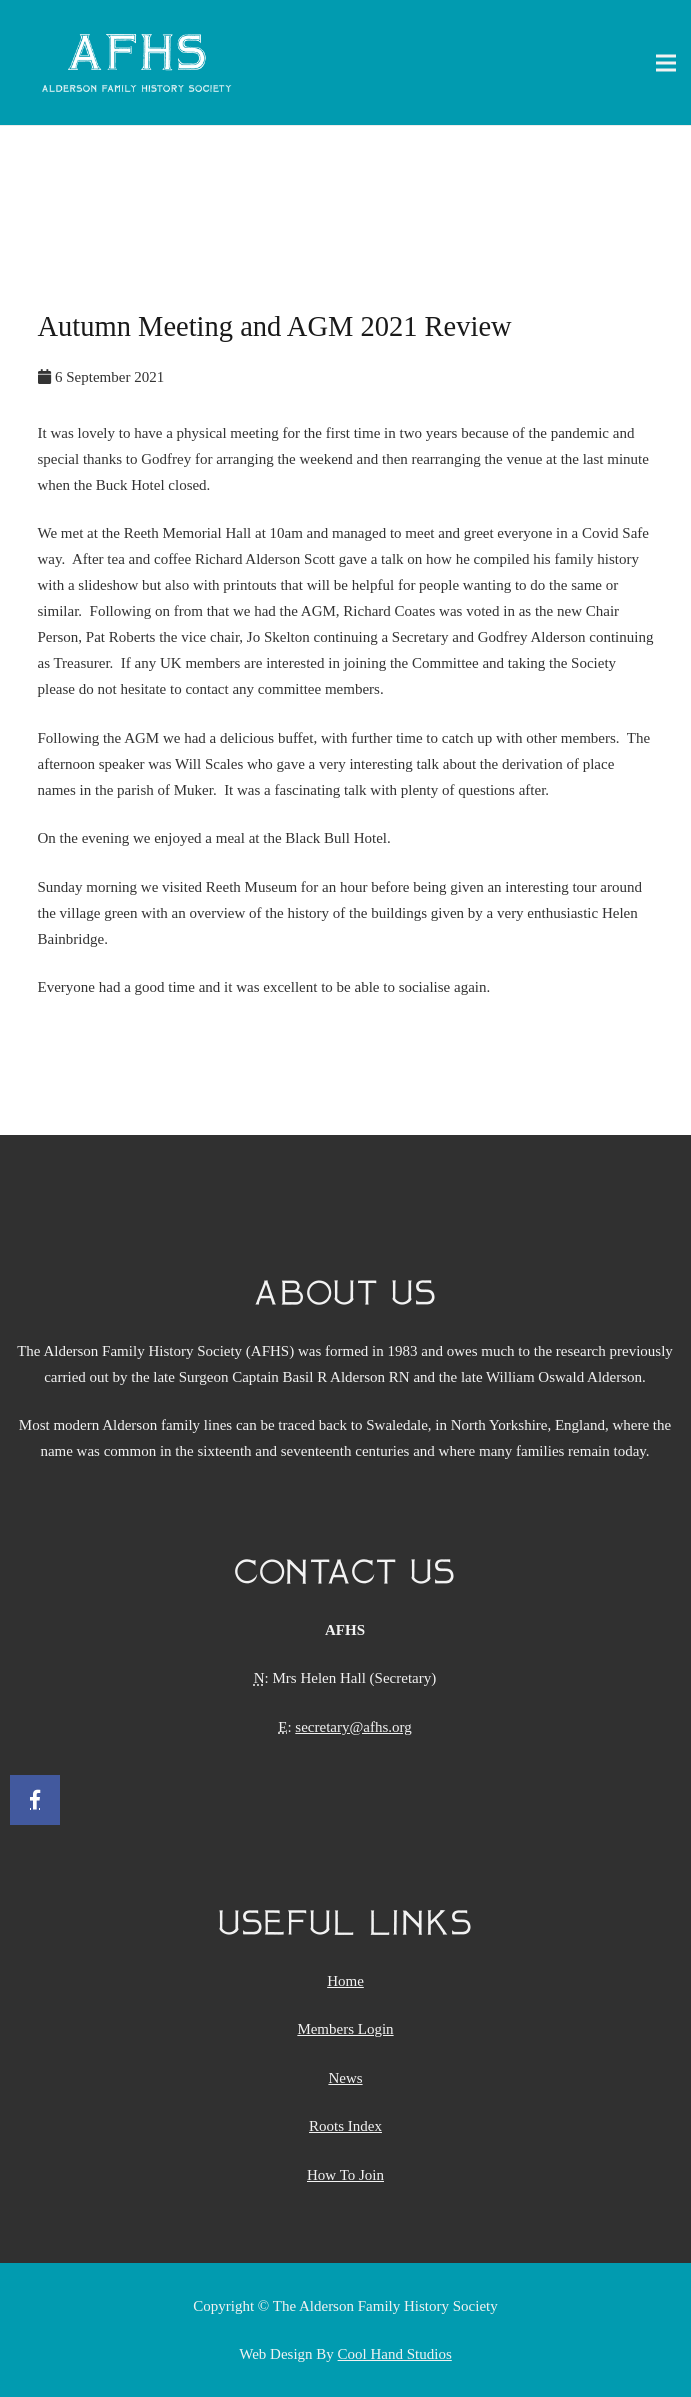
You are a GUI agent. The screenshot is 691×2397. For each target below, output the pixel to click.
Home (345, 1981)
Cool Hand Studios (395, 2354)
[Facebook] (35, 1800)
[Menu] (666, 63)
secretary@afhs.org (353, 1727)
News (345, 2078)
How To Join (345, 2175)
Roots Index (345, 2126)
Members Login (345, 2029)
